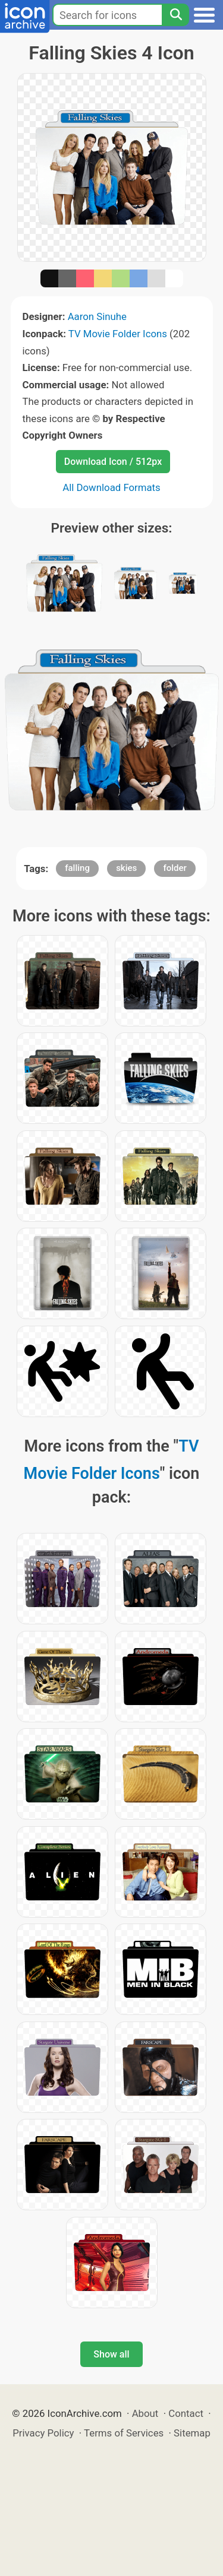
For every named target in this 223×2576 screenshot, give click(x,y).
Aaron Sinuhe (97, 316)
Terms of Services (124, 2433)
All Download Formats (111, 487)
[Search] (175, 15)
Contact (185, 2413)
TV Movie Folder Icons (117, 334)
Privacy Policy (43, 2433)
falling (77, 868)
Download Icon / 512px (113, 461)
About (145, 2413)
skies (126, 868)
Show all (111, 2354)
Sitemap (192, 2433)
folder (174, 868)
